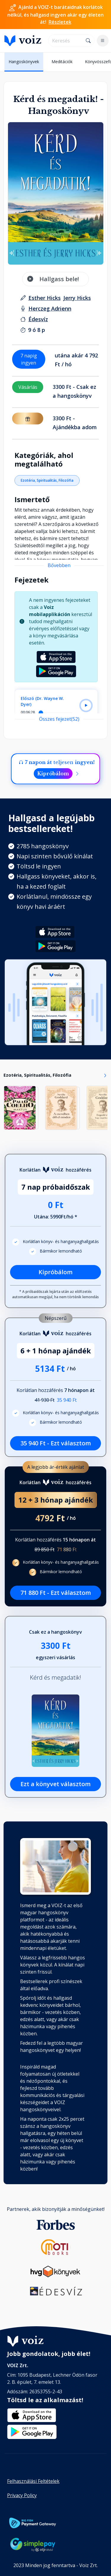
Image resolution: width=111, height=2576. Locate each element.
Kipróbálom (53, 774)
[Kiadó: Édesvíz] (38, 319)
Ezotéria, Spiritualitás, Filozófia (47, 480)
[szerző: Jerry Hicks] (77, 297)
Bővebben (59, 565)
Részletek (60, 22)
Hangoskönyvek (24, 61)
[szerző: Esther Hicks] (44, 297)
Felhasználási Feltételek (33, 2481)
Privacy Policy (22, 2495)
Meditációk (62, 61)
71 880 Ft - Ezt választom (55, 1593)
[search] (66, 41)
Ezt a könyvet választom (55, 1784)
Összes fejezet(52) (59, 719)
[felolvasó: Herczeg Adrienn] (49, 308)
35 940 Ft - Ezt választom (55, 1443)
